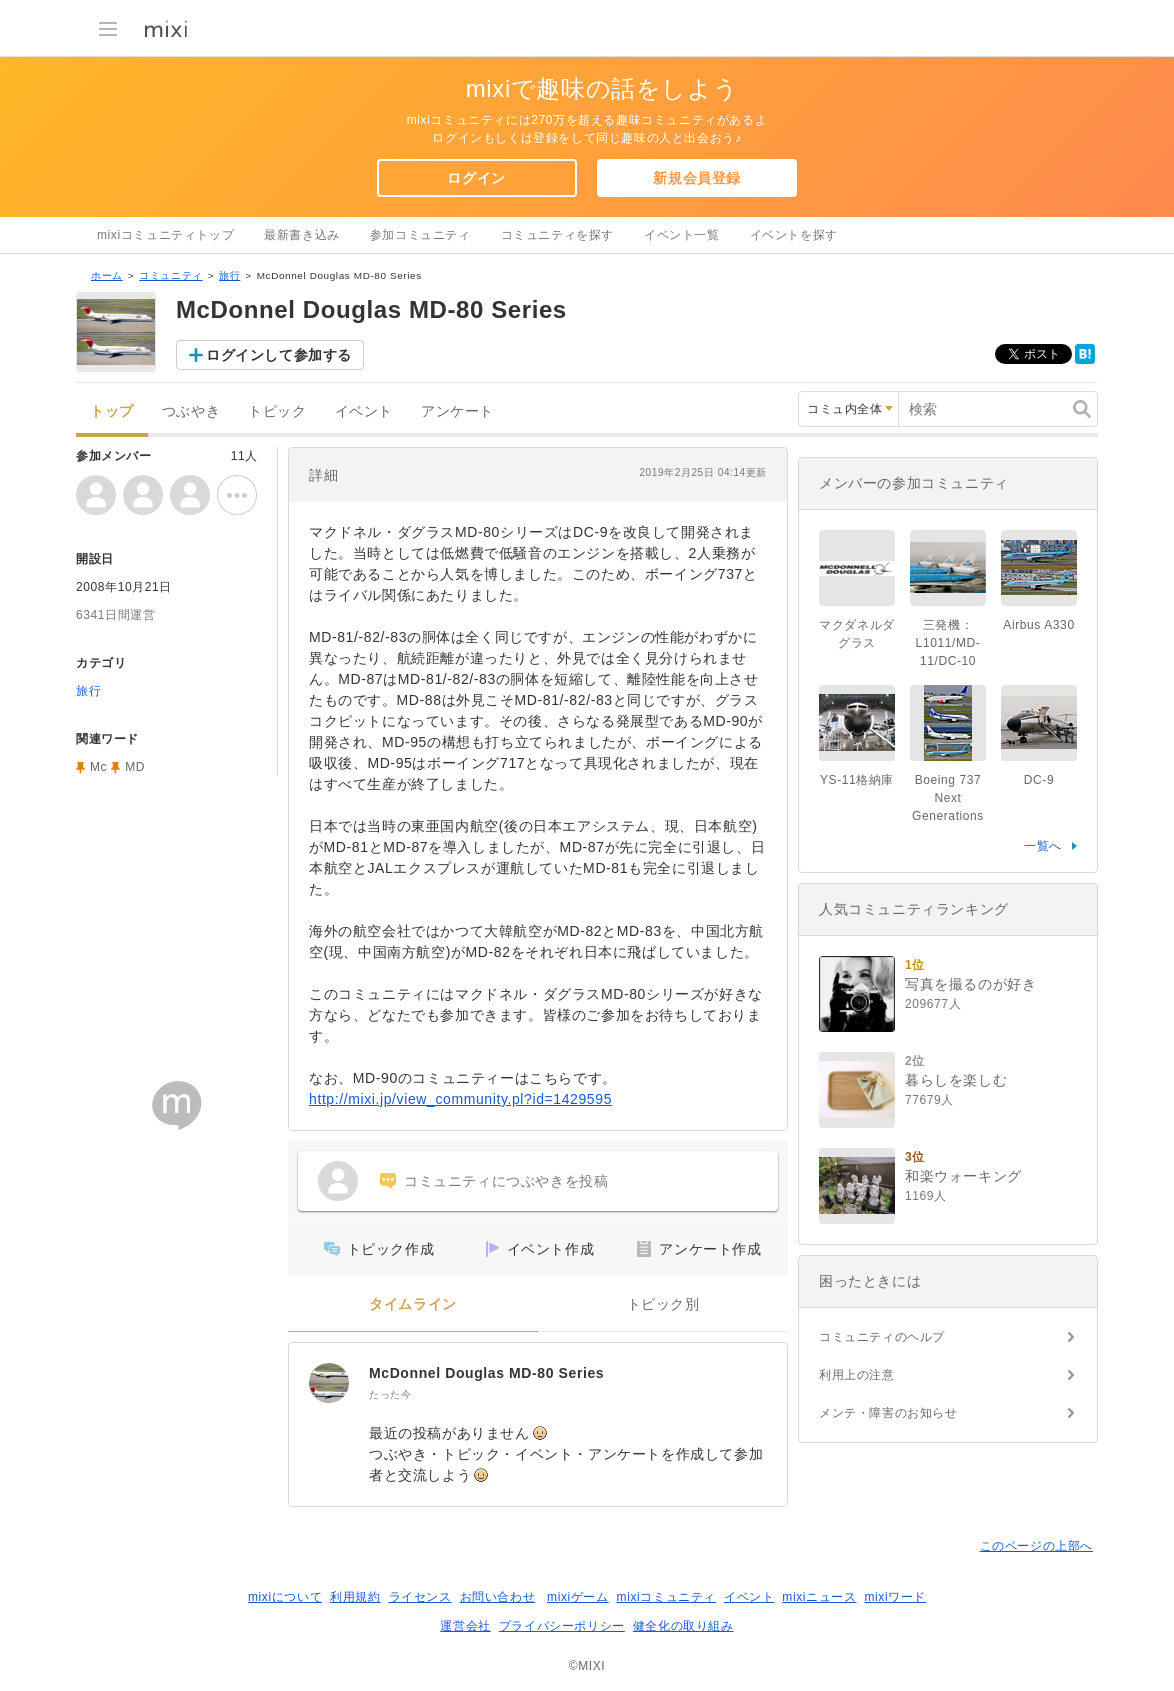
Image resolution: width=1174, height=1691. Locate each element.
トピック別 (663, 1304)
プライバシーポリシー (562, 1626)
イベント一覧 (682, 235)
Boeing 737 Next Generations (948, 798)
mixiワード (895, 1597)
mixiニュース (819, 1597)
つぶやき (191, 411)
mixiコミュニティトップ (165, 235)
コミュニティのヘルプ (882, 1337)
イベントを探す (794, 235)
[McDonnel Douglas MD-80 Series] (329, 1383)
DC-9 (1039, 780)
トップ (112, 411)
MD (135, 767)
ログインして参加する (279, 355)
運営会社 (465, 1626)
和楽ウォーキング (963, 1176)
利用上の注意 (857, 1375)
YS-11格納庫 (857, 780)
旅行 (229, 275)
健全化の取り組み (683, 1626)
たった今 (390, 1394)
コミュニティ (171, 275)
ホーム (107, 275)
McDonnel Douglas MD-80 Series (486, 1373)
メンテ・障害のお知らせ (888, 1413)
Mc (98, 767)
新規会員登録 (697, 178)
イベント (364, 411)
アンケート (457, 411)
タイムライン (413, 1304)
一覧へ (1043, 846)
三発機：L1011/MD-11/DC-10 (948, 643)
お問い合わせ (498, 1597)
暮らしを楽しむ (956, 1080)
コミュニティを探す (557, 235)
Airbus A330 (1038, 625)
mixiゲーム (578, 1597)
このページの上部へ (1036, 1546)
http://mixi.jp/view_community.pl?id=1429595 (460, 1099)
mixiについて (285, 1597)
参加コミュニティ (420, 235)
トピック (277, 411)
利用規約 (355, 1597)
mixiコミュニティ (666, 1597)
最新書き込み (302, 235)
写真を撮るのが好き (970, 984)
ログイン (476, 178)
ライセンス (420, 1597)
